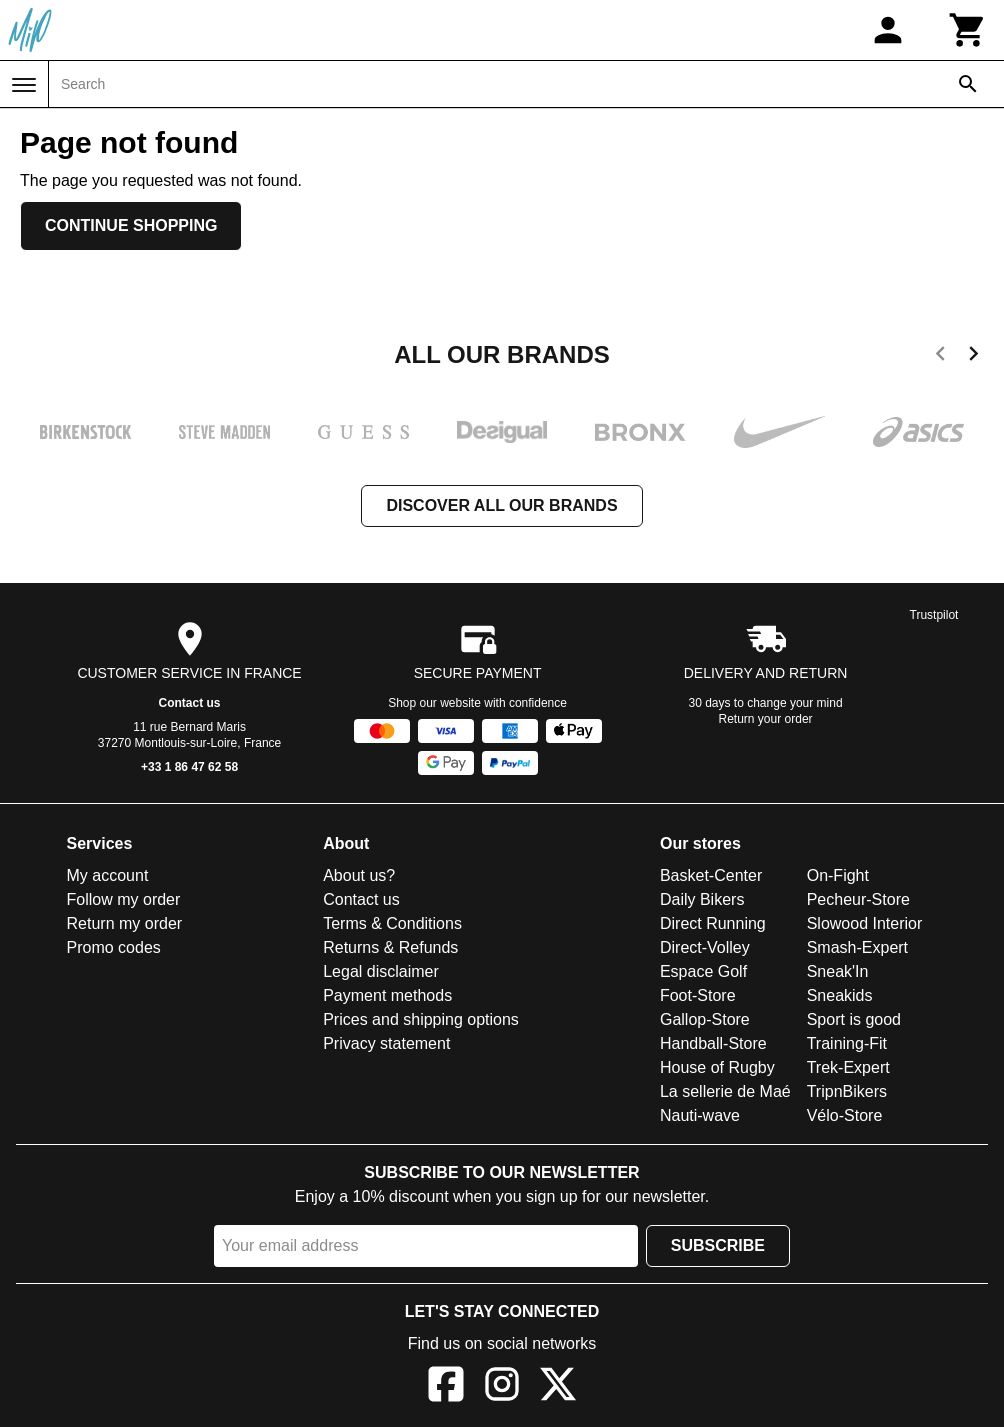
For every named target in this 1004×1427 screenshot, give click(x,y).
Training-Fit (847, 1043)
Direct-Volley (705, 947)
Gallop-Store (705, 1019)
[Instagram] (502, 1387)
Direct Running (713, 923)
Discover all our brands (501, 505)
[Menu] (24, 85)
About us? (359, 875)
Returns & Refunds (390, 947)
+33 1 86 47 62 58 (189, 767)
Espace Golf (703, 971)
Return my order (125, 923)
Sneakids (840, 995)
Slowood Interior (865, 923)
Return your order (766, 719)
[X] (558, 1387)
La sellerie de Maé (725, 1091)
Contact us (190, 703)
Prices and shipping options (421, 1019)
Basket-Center (711, 875)
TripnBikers (847, 1091)
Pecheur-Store (858, 899)
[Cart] (968, 30)
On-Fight (838, 875)
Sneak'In (838, 971)
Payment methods (387, 995)
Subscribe (718, 1245)
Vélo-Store (845, 1115)
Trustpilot (934, 615)
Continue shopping (131, 225)
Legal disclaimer (381, 971)
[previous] (940, 357)
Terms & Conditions (392, 923)
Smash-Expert (857, 947)
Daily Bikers (702, 899)
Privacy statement (386, 1043)
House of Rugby (717, 1067)
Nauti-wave (700, 1115)
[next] (973, 357)
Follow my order (124, 899)
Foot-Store (698, 995)
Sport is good (854, 1019)
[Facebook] (446, 1387)
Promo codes (114, 947)
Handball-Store (713, 1043)
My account (108, 875)
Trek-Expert (848, 1067)
